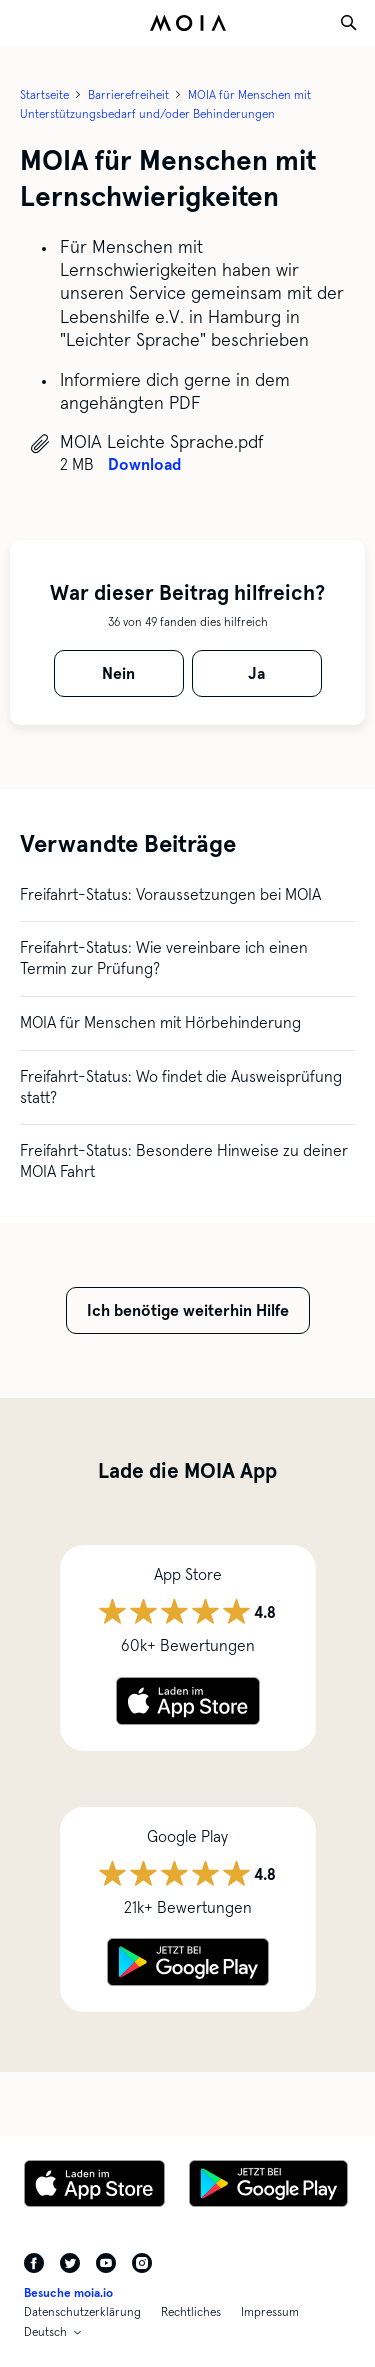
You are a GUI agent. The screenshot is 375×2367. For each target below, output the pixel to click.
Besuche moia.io (68, 2293)
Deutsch (45, 2332)
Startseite (44, 95)
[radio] (119, 673)
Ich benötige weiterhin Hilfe (188, 1310)
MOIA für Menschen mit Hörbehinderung (160, 1022)
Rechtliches (191, 2312)
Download (144, 464)
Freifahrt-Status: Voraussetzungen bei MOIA (170, 894)
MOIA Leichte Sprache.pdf (162, 442)
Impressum (270, 2312)
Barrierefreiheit (128, 95)
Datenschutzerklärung (82, 2312)
